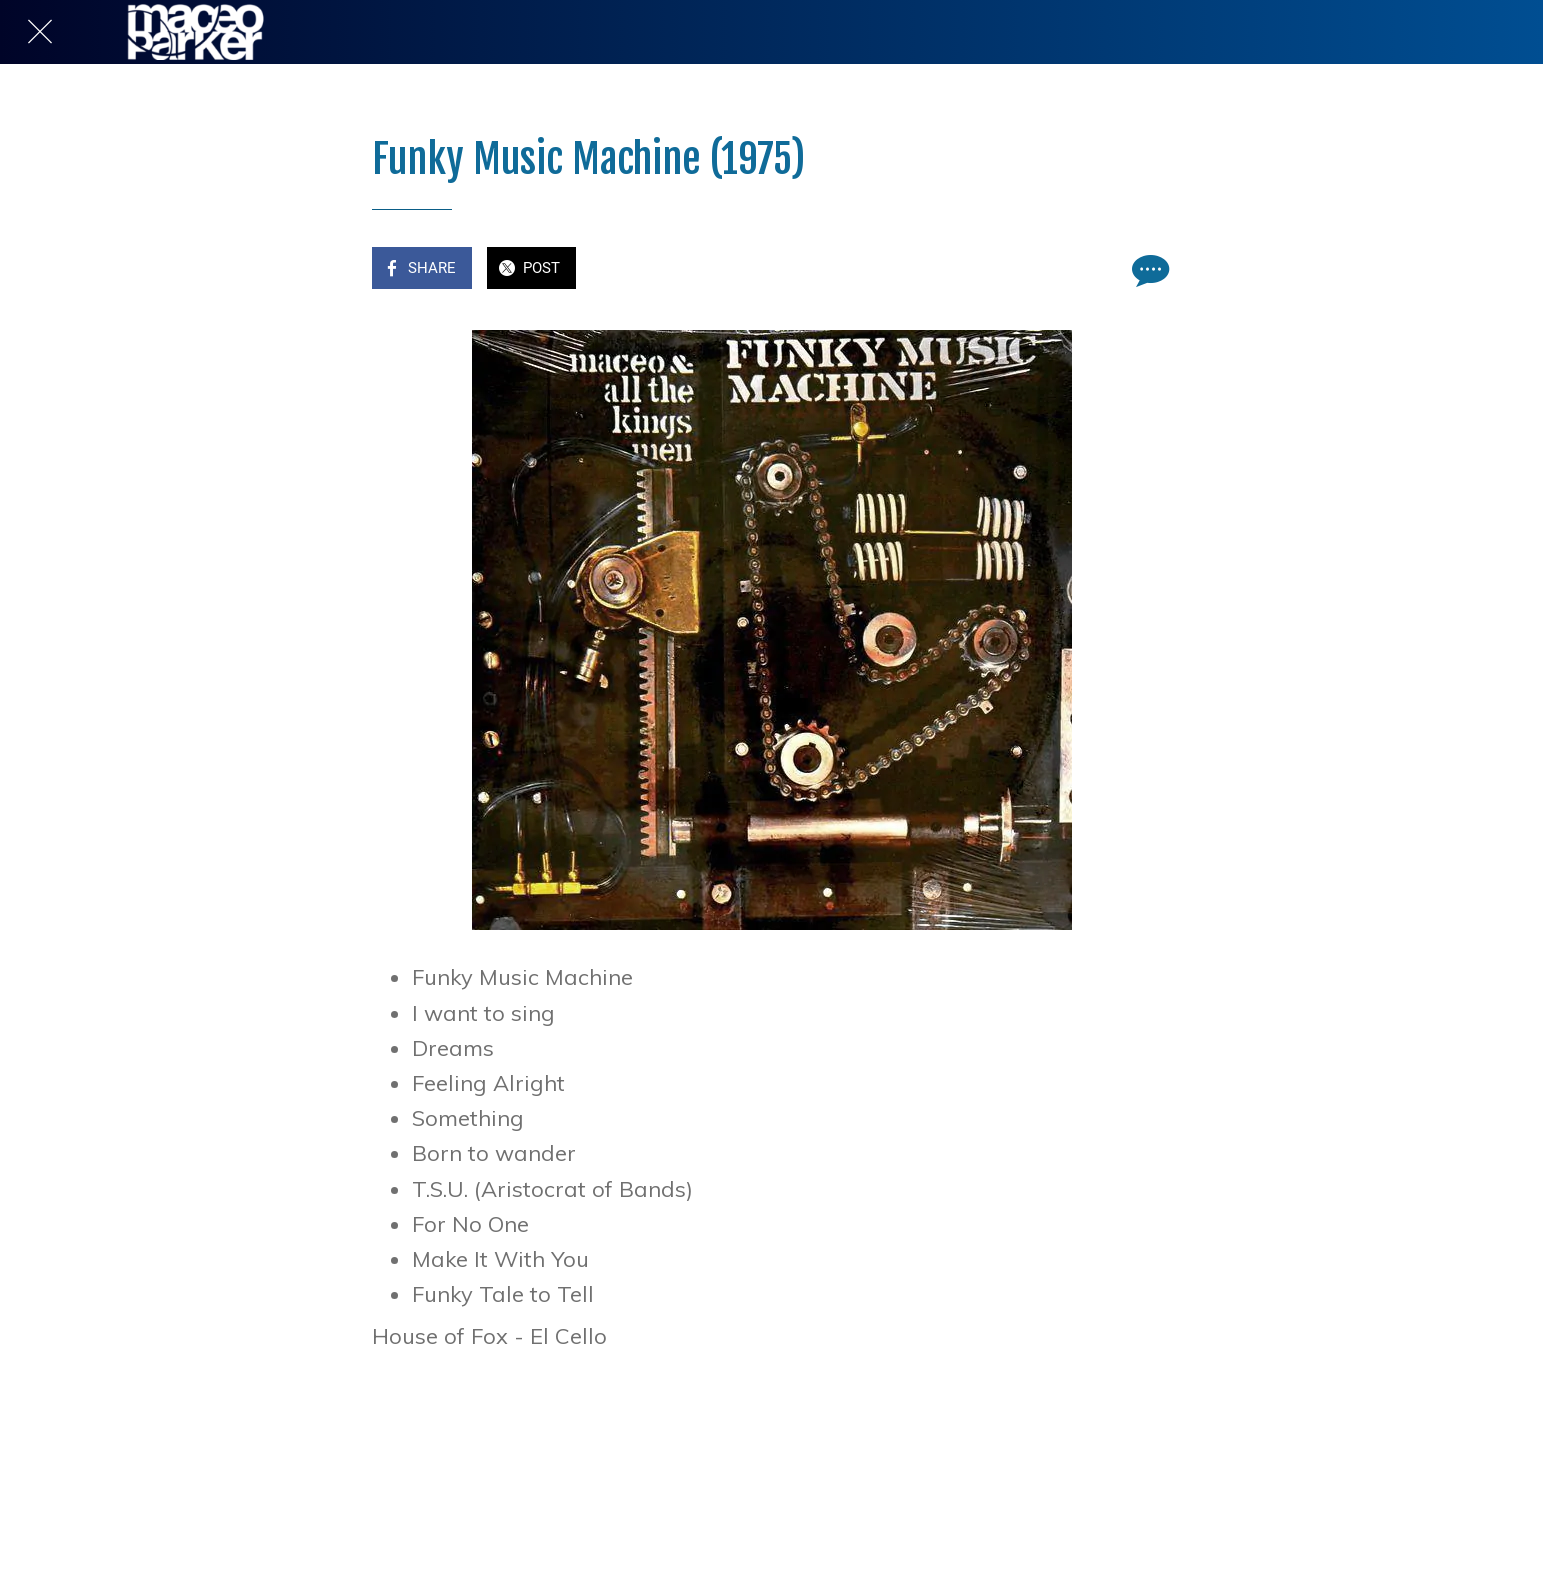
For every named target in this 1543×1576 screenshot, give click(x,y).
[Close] (40, 32)
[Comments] (1148, 270)
